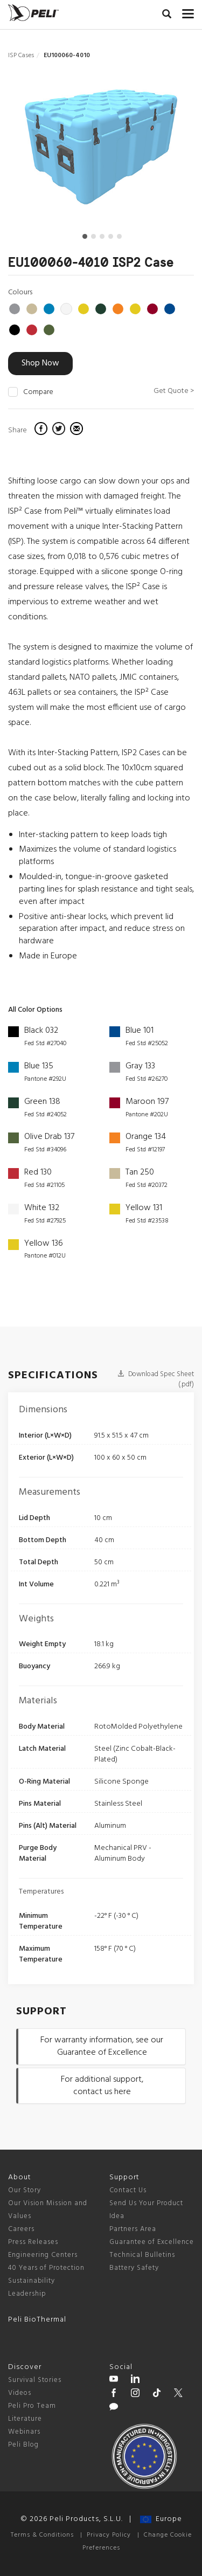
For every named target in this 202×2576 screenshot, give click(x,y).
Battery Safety (134, 2268)
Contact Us (128, 2190)
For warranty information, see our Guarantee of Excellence (101, 2046)
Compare (38, 392)
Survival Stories (34, 2380)
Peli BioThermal (37, 2319)
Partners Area (132, 2229)
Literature (25, 2419)
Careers (21, 2229)
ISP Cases (21, 55)
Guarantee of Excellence (151, 2242)
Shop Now (40, 363)
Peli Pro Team (32, 2406)
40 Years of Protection (46, 2268)
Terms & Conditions (42, 2535)
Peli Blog (23, 2444)
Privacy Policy (109, 2535)
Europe (161, 2519)
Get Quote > (174, 391)
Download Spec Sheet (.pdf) (155, 1379)
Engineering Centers (43, 2255)
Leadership (27, 2293)
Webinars (24, 2431)
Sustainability (31, 2281)
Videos (19, 2393)
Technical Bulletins (142, 2255)
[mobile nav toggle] (188, 11)
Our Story (24, 2190)
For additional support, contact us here (102, 2086)
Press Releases (33, 2242)
